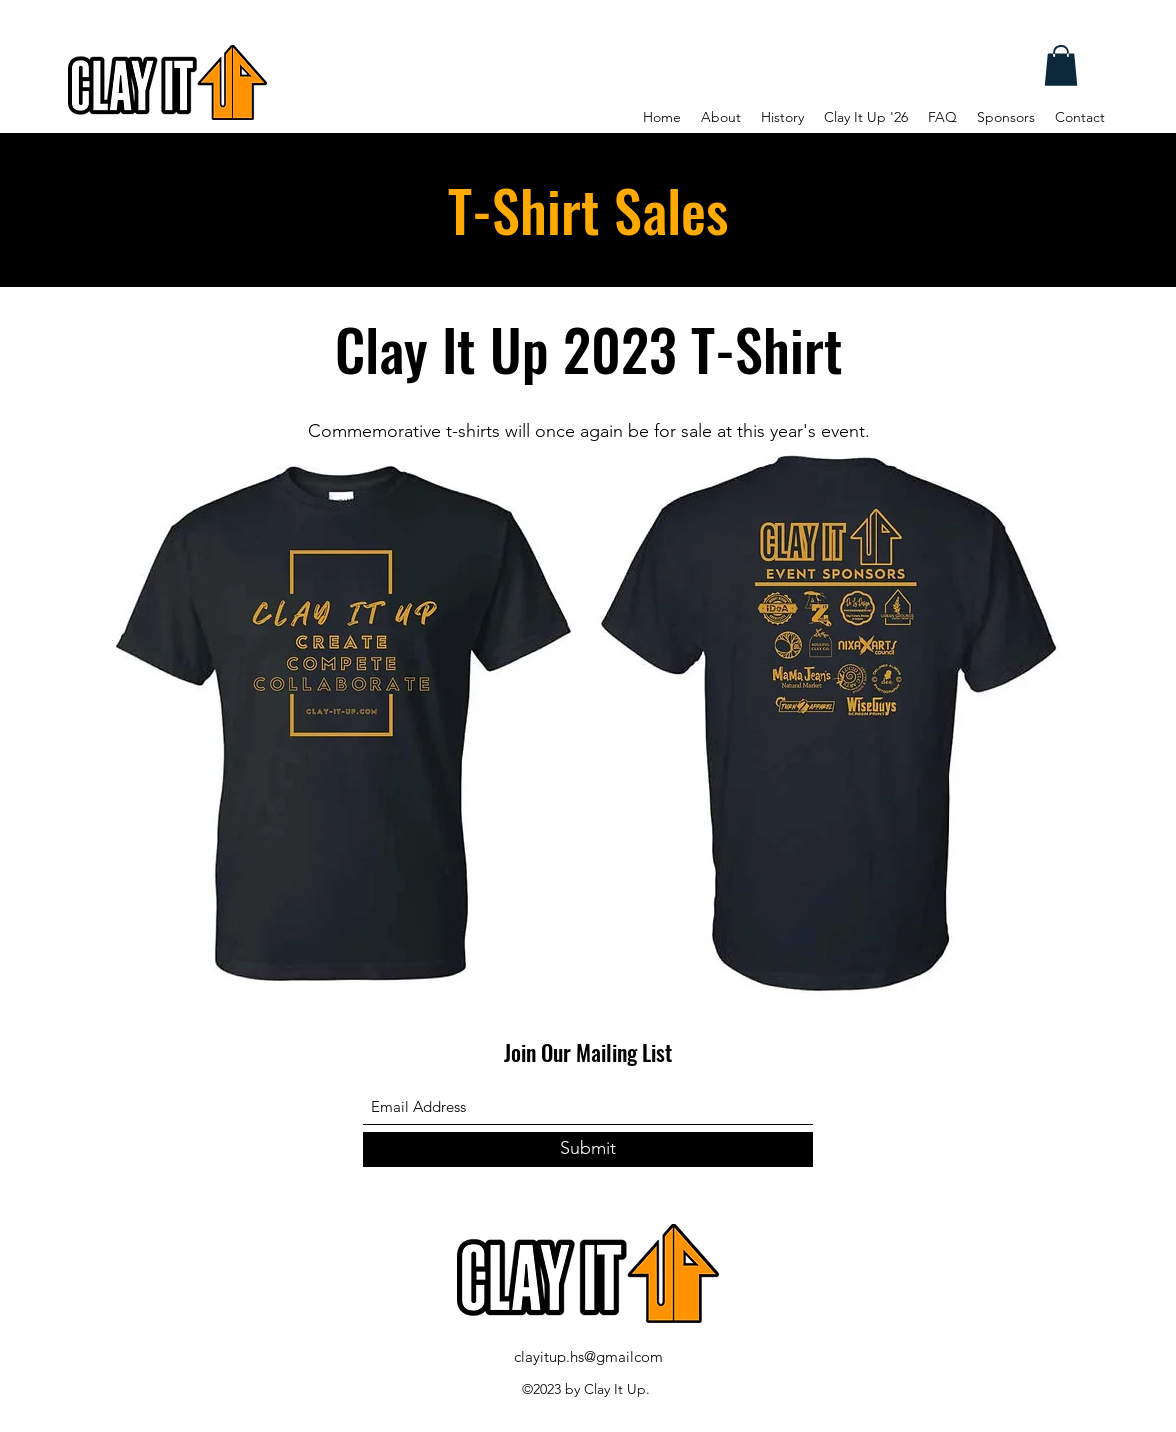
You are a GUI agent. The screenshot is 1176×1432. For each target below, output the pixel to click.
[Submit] (588, 1149)
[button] (1061, 65)
